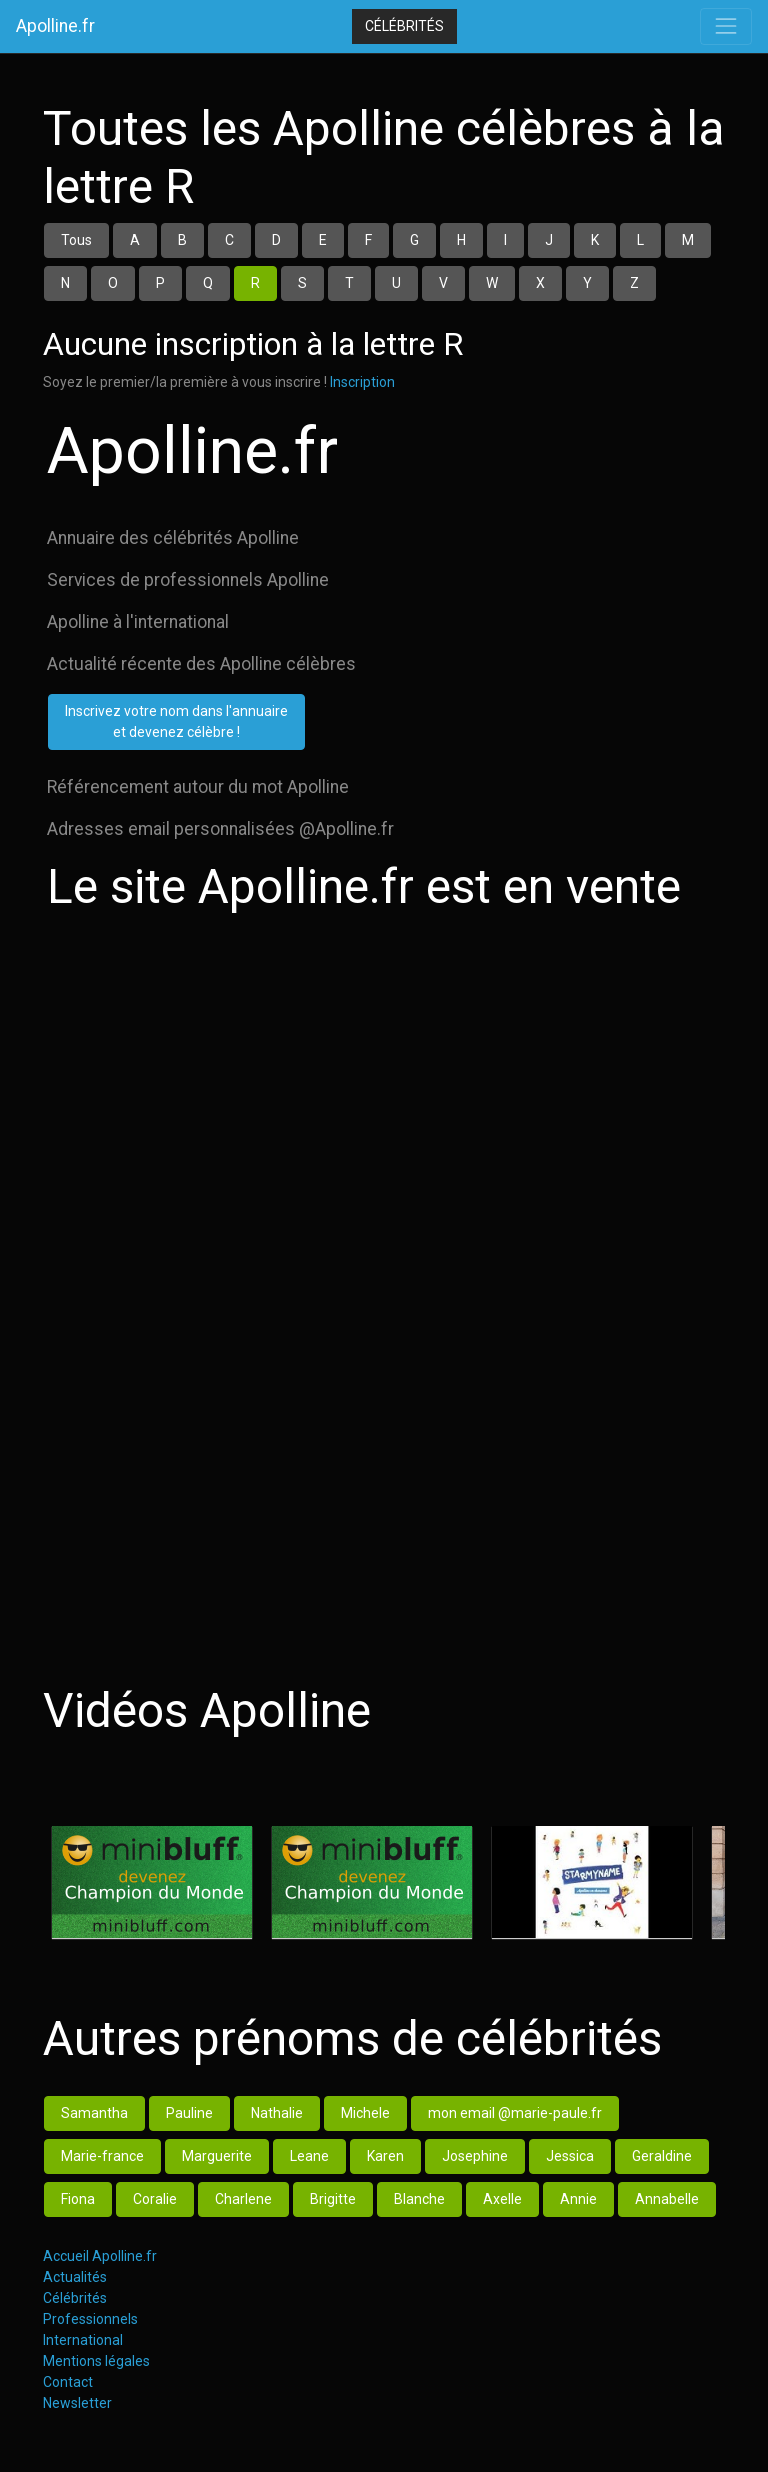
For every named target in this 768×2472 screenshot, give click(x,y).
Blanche (419, 2199)
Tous (76, 240)
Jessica (570, 2156)
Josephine (475, 2156)
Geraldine (662, 2156)
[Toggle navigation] (726, 26)
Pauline (189, 2113)
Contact (68, 2382)
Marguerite (217, 2156)
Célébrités (404, 26)
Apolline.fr (55, 26)
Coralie (155, 2199)
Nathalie (277, 2113)
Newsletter (77, 2403)
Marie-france (102, 2156)
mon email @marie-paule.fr (515, 2113)
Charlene (243, 2199)
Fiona (78, 2199)
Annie (578, 2199)
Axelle (502, 2199)
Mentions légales (96, 2361)
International (83, 2340)
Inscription (362, 382)
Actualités (75, 2277)
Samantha (94, 2113)
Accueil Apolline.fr (100, 2256)
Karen (385, 2156)
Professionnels (90, 2319)
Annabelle (667, 2199)
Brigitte (333, 2199)
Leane (309, 2156)
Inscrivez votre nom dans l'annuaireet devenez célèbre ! (176, 721)
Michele (365, 2113)
